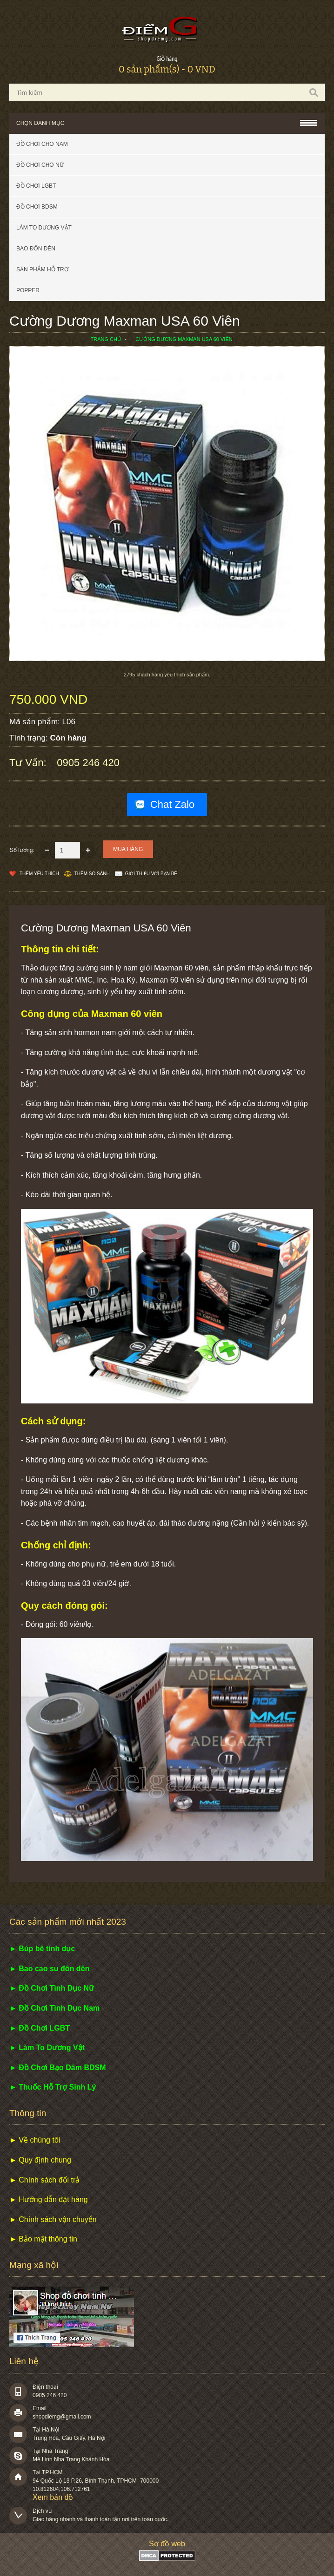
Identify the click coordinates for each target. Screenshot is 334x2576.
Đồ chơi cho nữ (40, 165)
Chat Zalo (172, 804)
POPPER (28, 290)
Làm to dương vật (44, 227)
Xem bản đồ (53, 2497)
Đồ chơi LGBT (36, 186)
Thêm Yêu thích (39, 873)
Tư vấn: (29, 762)
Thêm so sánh (92, 873)
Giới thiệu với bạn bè (151, 873)
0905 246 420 (88, 762)
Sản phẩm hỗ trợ (42, 269)
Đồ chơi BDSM (37, 206)
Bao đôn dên (35, 248)
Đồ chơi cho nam (42, 144)
